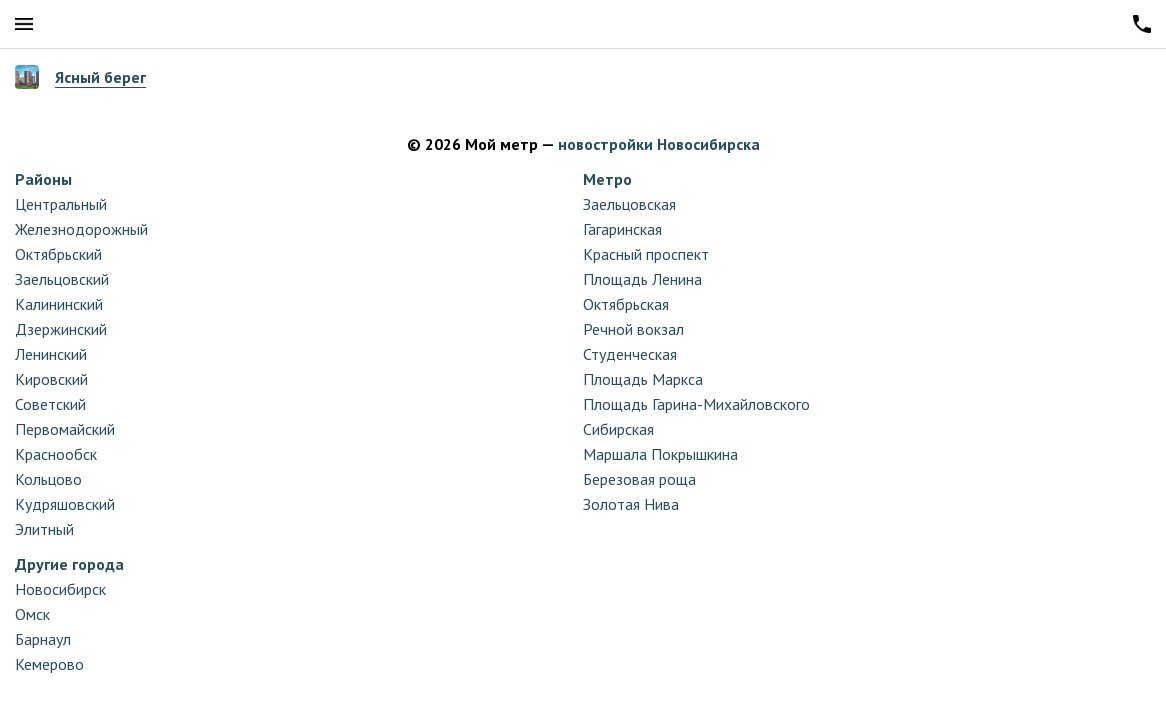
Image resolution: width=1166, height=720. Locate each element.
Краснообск (56, 454)
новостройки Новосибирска (659, 144)
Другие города (69, 564)
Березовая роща (639, 479)
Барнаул (43, 639)
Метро (607, 179)
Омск (32, 614)
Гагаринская (622, 229)
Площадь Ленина (642, 279)
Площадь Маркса (643, 379)
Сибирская (618, 429)
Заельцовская (629, 204)
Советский (50, 404)
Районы (43, 179)
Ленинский (51, 354)
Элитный (44, 529)
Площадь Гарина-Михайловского (696, 404)
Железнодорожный (81, 229)
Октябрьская (626, 304)
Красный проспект (646, 254)
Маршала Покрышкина (660, 454)
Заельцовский (62, 279)
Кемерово (49, 664)
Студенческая (630, 354)
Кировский (51, 379)
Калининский (59, 304)
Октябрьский (58, 254)
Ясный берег (100, 77)
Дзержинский (61, 329)
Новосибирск (60, 589)
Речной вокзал (633, 329)
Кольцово (48, 479)
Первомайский (65, 429)
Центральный (61, 204)
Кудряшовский (65, 504)
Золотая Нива (631, 504)
